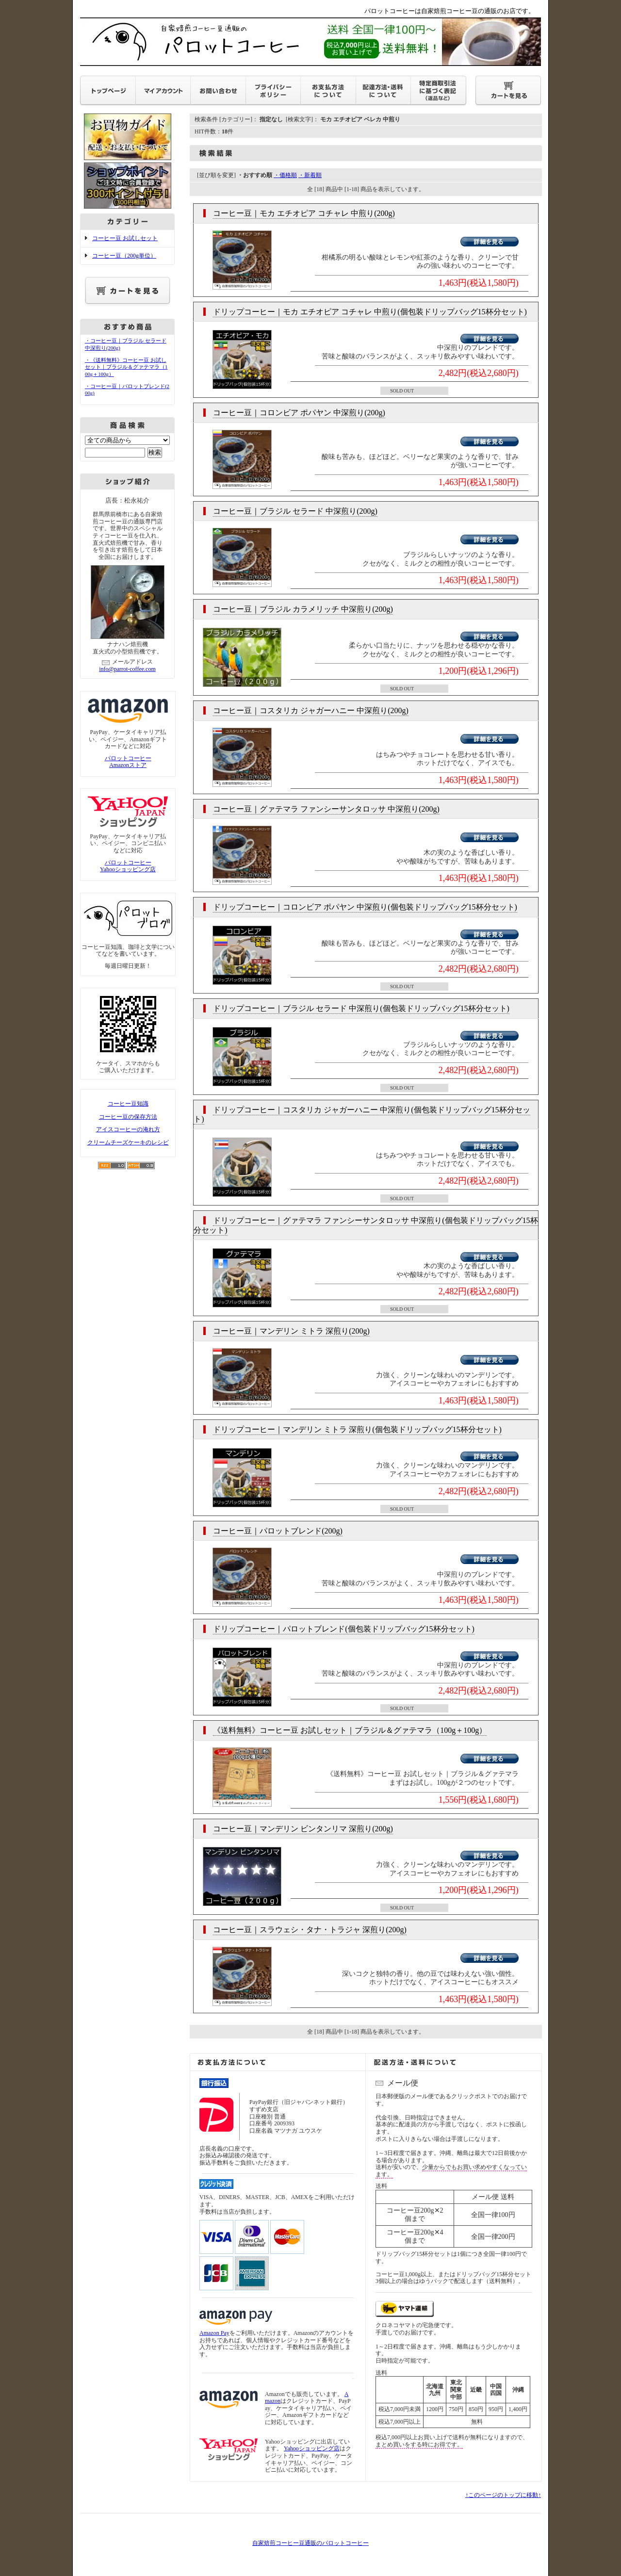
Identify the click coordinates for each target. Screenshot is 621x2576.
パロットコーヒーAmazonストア (128, 762)
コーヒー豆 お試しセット (125, 238)
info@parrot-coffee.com (127, 669)
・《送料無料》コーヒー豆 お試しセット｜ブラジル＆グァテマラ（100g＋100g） (126, 367)
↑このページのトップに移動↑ (503, 2495)
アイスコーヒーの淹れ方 (128, 1129)
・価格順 (285, 175)
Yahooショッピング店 (312, 2448)
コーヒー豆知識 (128, 1103)
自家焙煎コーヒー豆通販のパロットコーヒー (310, 2543)
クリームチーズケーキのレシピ (128, 1142)
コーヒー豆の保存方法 (128, 1116)
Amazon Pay (214, 2333)
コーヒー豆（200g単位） (124, 255)
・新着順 (310, 175)
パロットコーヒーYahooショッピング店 (128, 866)
